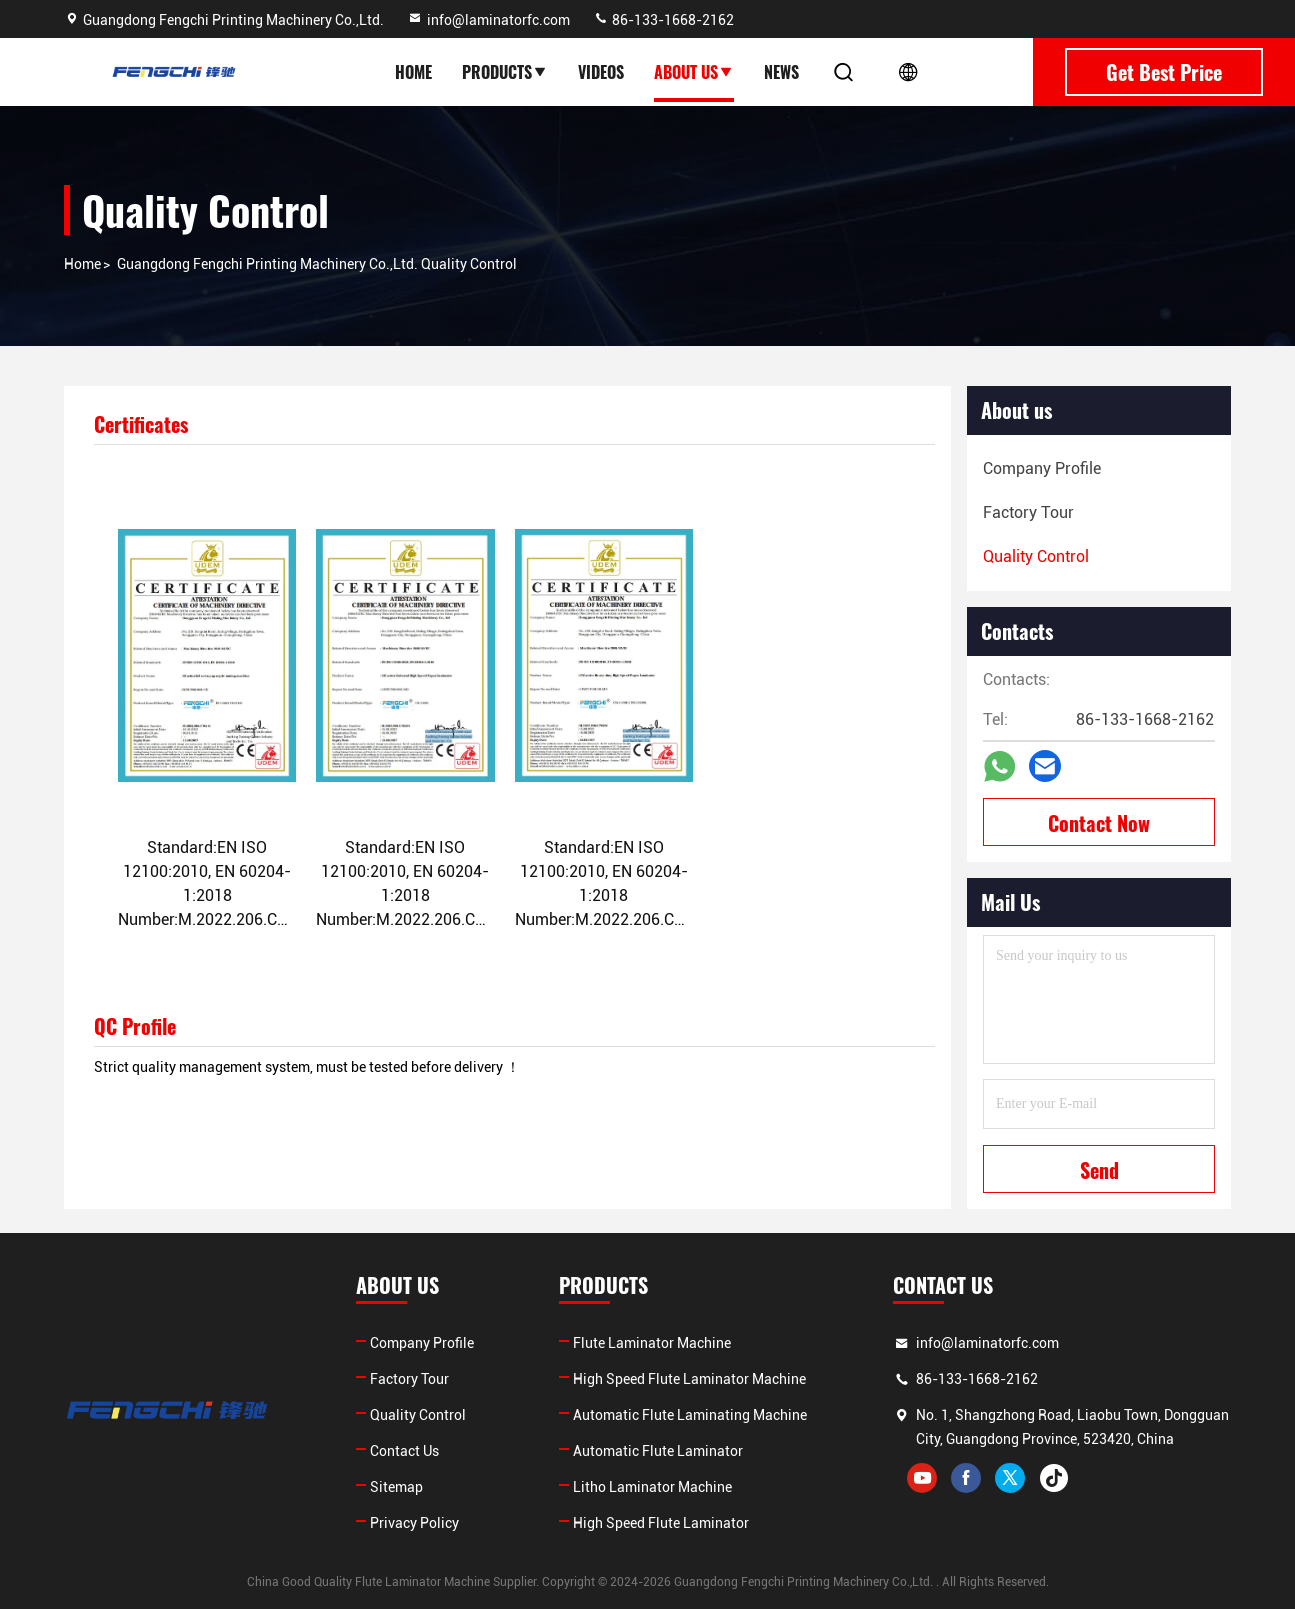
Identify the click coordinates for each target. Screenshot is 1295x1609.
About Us (694, 72)
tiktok (1054, 1478)
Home (413, 72)
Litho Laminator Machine (652, 1487)
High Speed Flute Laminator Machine (689, 1379)
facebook (966, 1478)
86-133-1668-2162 (663, 20)
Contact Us (404, 1451)
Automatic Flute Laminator (658, 1451)
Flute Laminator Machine (652, 1343)
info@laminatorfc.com (488, 20)
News (781, 72)
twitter (1010, 1478)
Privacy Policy (414, 1523)
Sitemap (396, 1487)
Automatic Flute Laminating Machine (690, 1415)
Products (505, 72)
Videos (601, 72)
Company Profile (422, 1343)
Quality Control (418, 1415)
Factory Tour (409, 1379)
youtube (922, 1478)
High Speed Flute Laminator (661, 1523)
